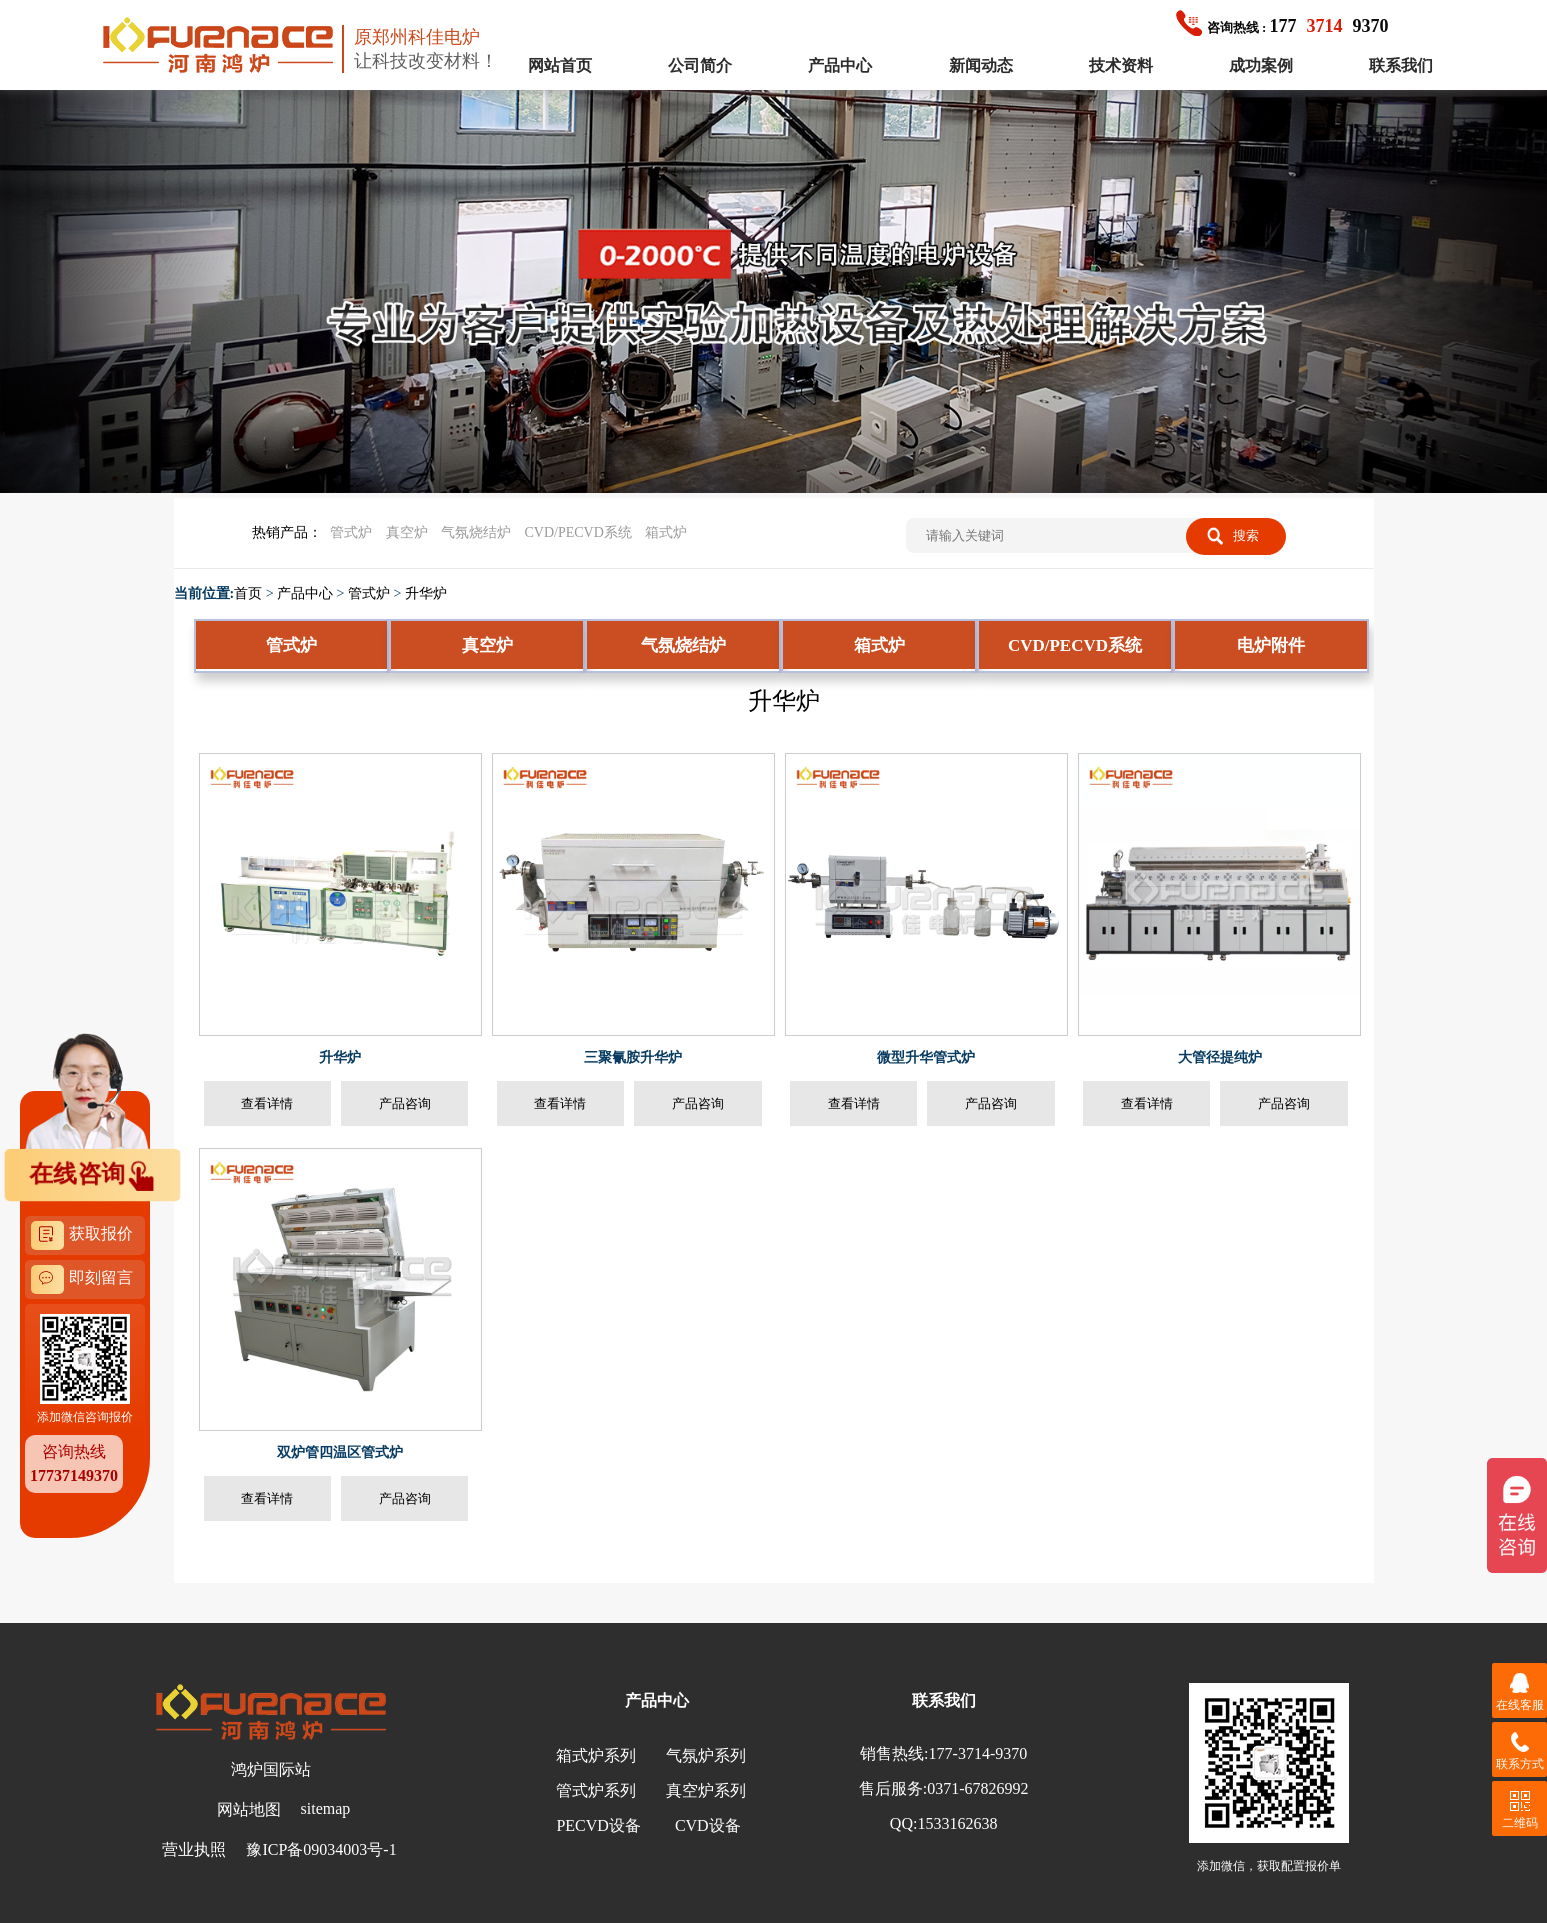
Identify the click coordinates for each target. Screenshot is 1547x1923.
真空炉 (407, 532)
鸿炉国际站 (271, 1769)
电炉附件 (1271, 645)
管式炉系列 (596, 1790)
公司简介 (700, 65)
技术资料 (1121, 65)
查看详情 (267, 1103)
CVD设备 (708, 1825)
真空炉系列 (706, 1790)
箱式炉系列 (596, 1755)
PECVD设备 (598, 1825)
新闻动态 (981, 65)
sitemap (326, 1808)
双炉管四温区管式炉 (340, 1452)
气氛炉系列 (706, 1755)
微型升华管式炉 (926, 1057)
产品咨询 (405, 1103)
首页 (248, 593)
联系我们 (1401, 65)
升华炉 (426, 593)
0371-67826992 (977, 1788)
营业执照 (194, 1849)
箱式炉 (666, 532)
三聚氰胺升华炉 (633, 1057)
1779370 (1282, 26)
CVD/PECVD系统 (578, 532)
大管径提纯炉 (1220, 1057)
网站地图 (249, 1809)
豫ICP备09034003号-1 (321, 1849)
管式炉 (351, 532)
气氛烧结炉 (476, 532)
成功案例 (1261, 65)
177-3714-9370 (978, 1753)
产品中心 (840, 65)
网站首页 (560, 65)
